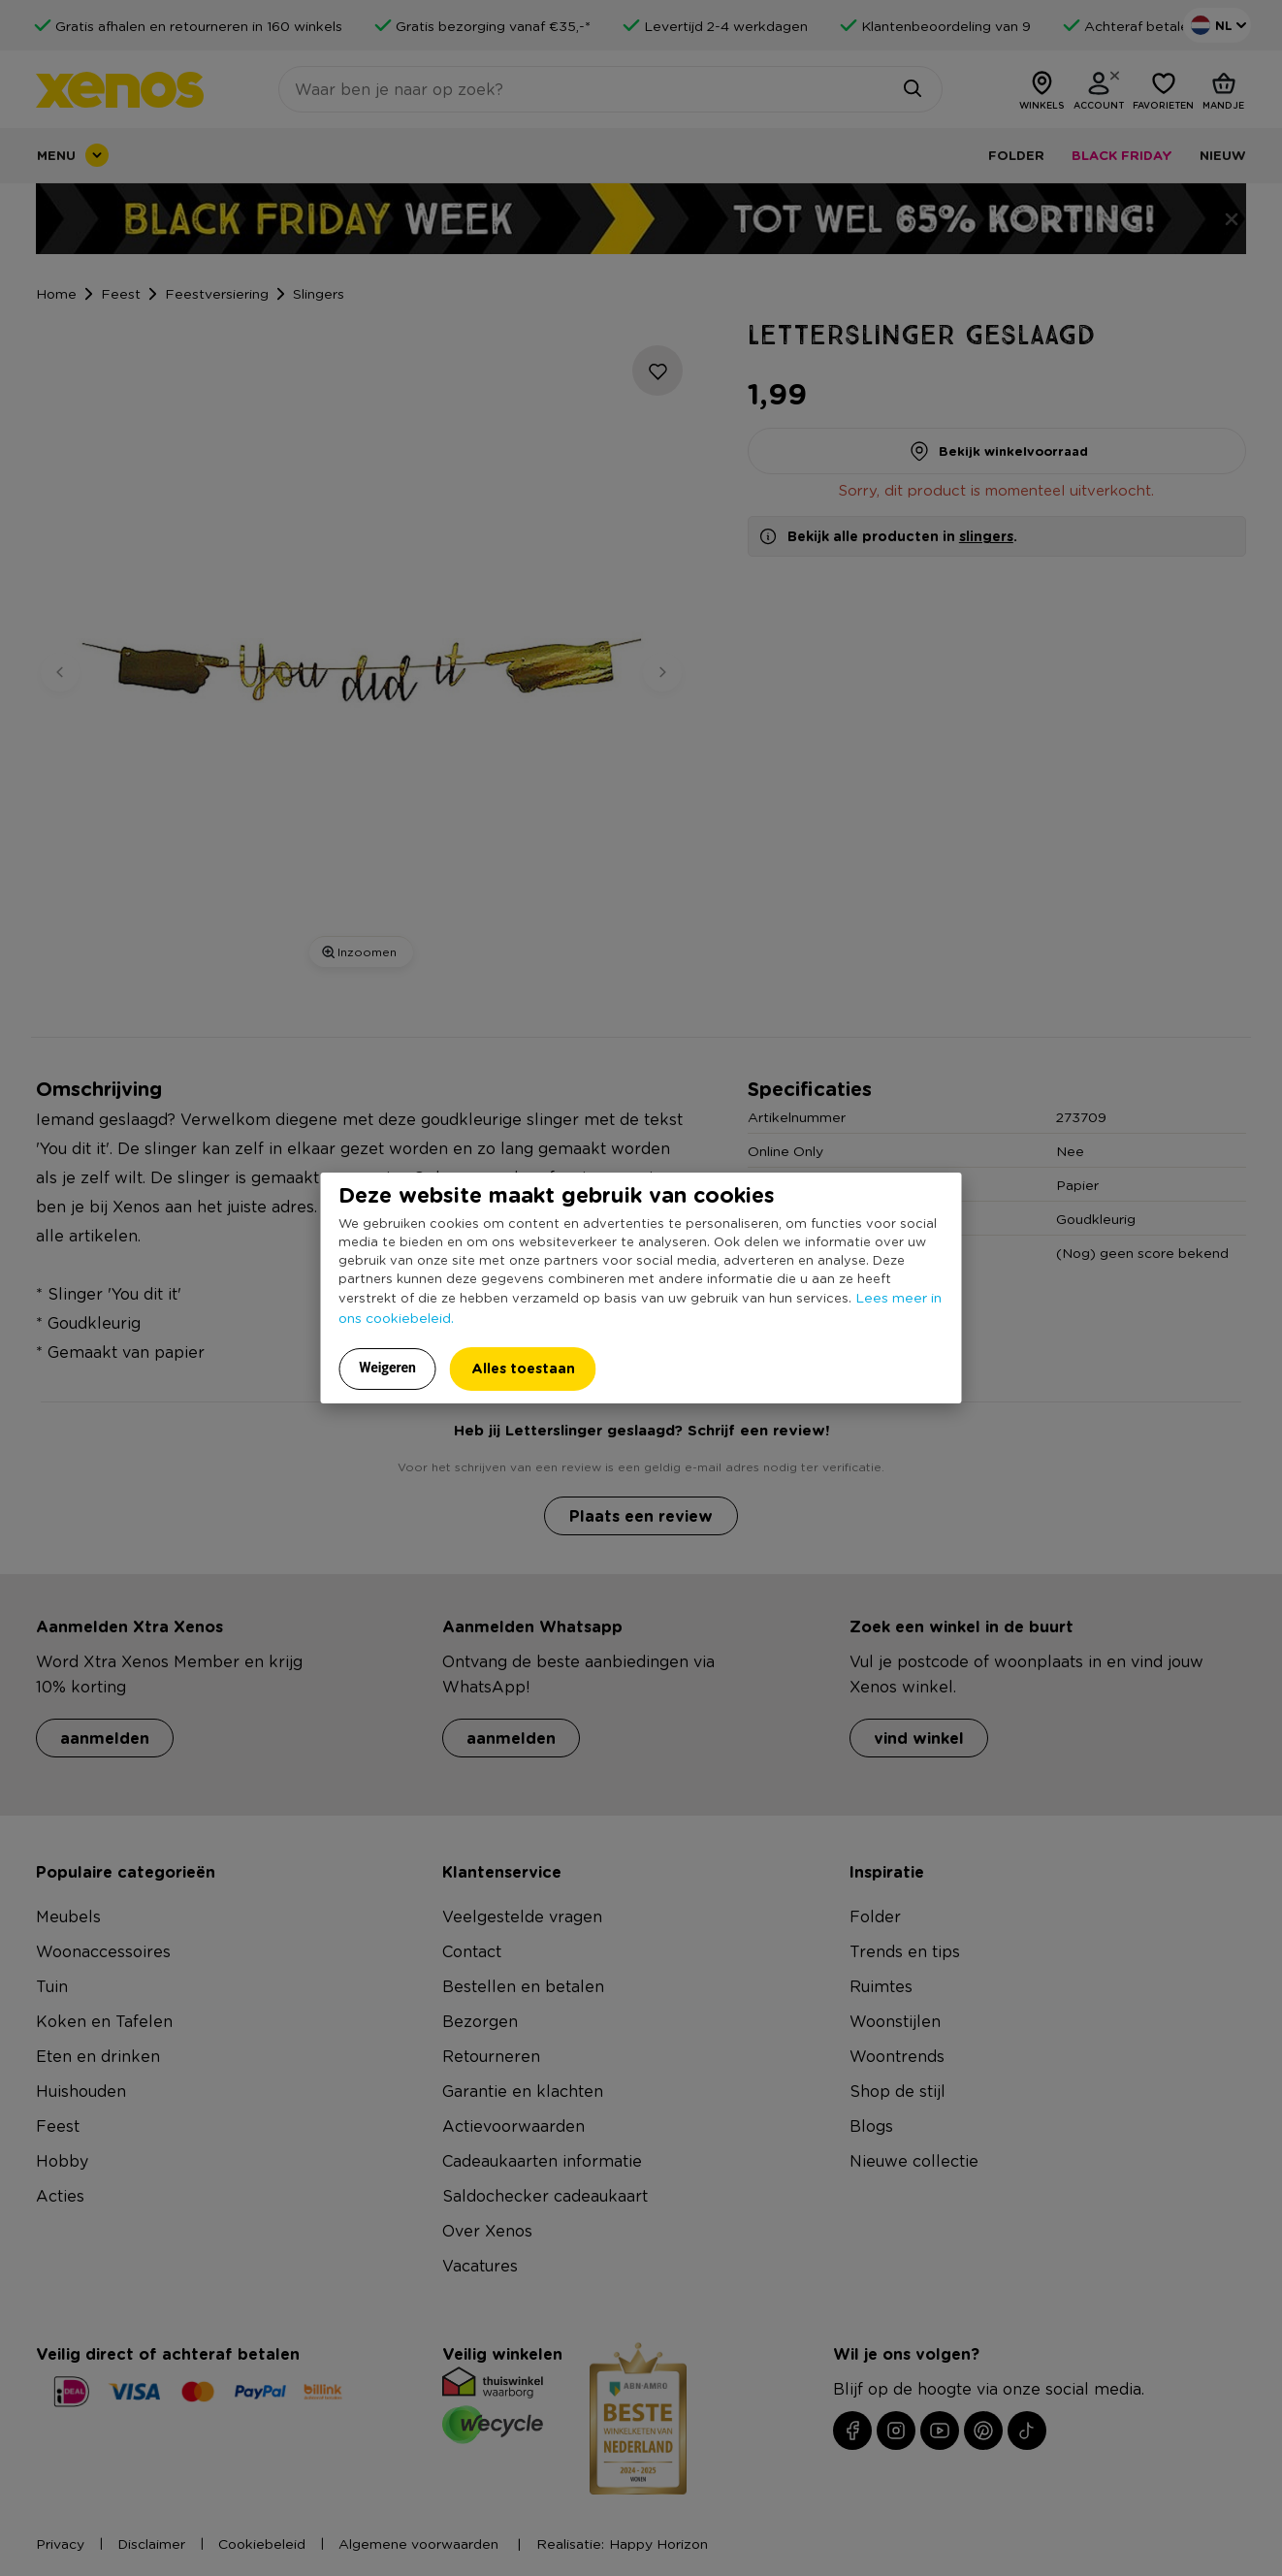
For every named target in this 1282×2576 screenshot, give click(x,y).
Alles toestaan (523, 1368)
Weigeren (387, 1367)
